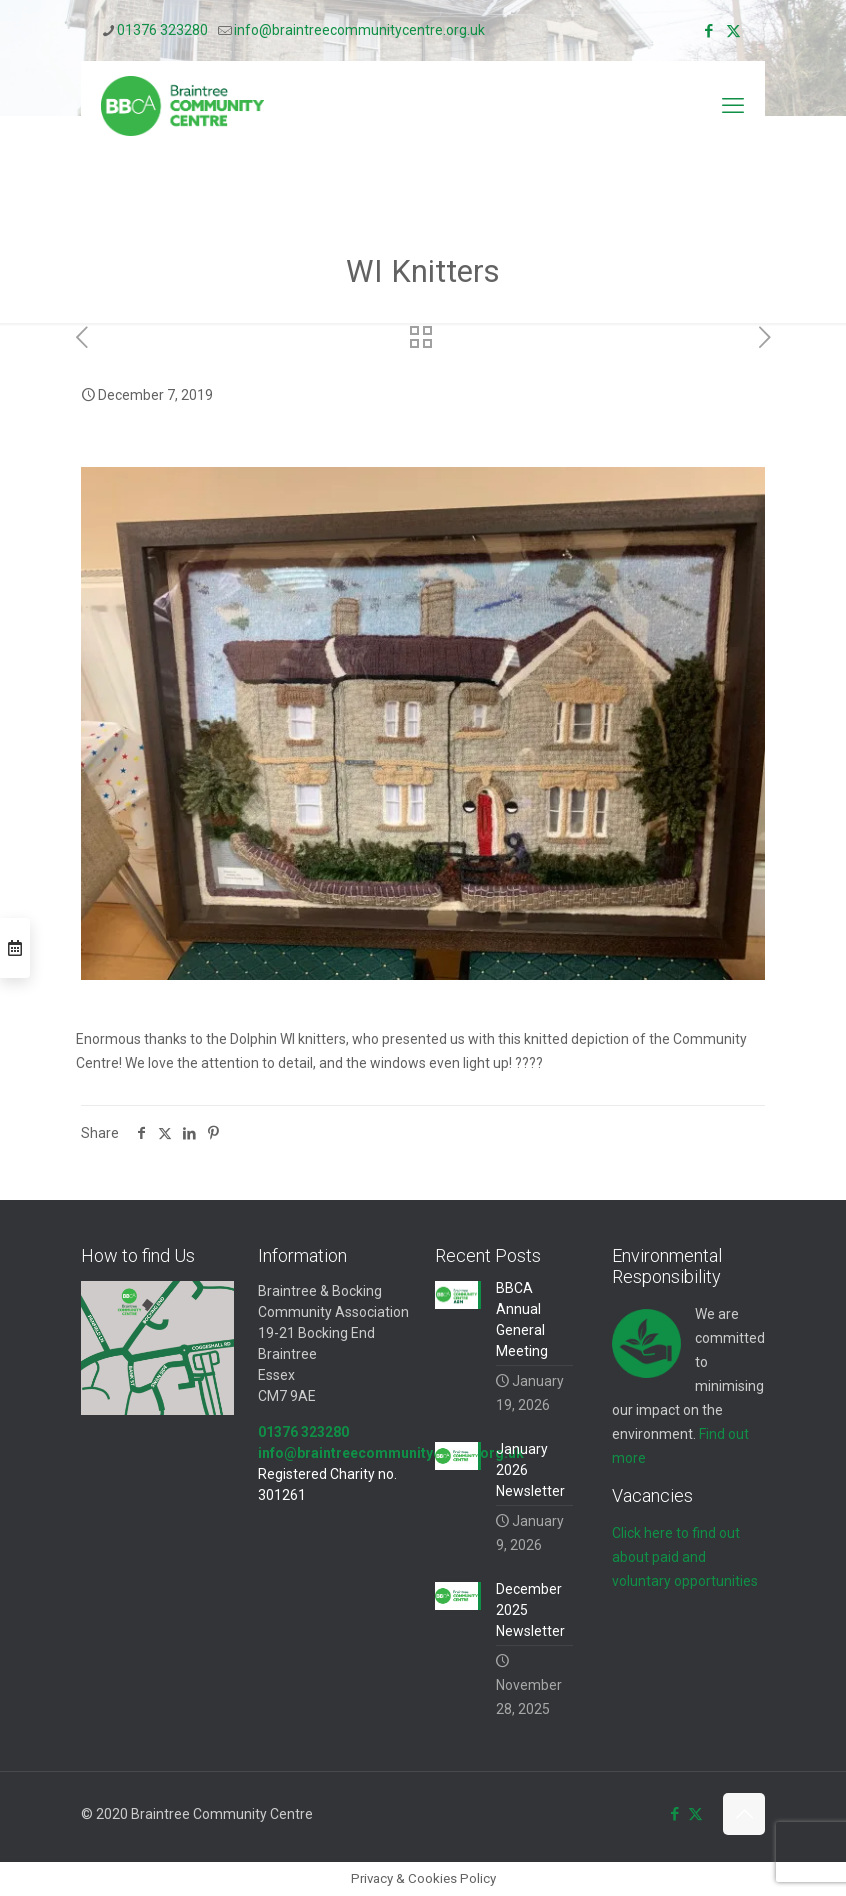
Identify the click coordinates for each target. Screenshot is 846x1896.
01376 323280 (303, 1432)
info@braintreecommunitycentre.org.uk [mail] (359, 30)
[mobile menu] (733, 106)
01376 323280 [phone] (162, 30)
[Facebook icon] (708, 31)
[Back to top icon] (744, 1814)
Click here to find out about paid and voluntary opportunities (685, 1557)
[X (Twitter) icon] (733, 31)
